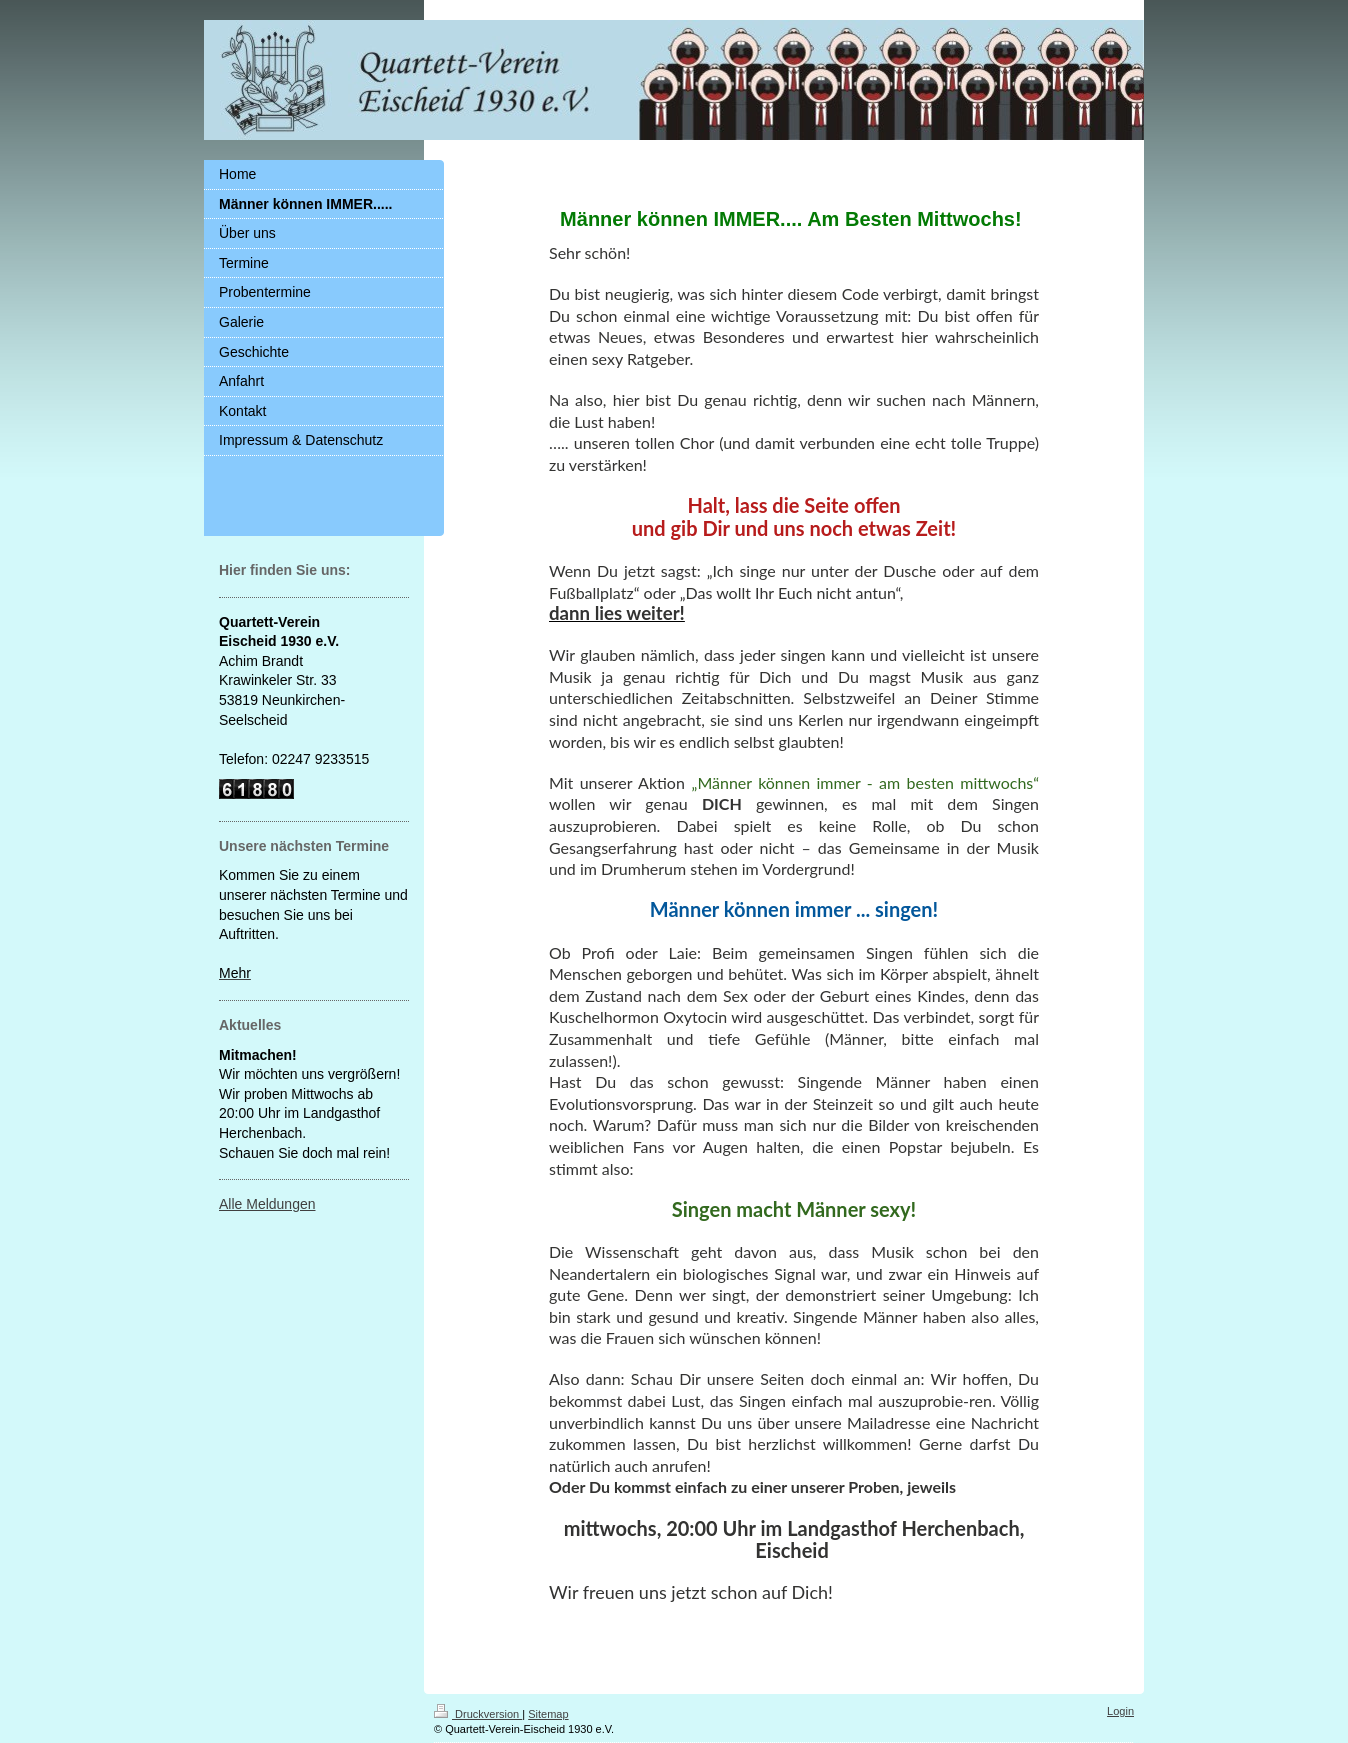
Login (1120, 1711)
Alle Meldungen (267, 1204)
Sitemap (548, 1714)
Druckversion (478, 1714)
